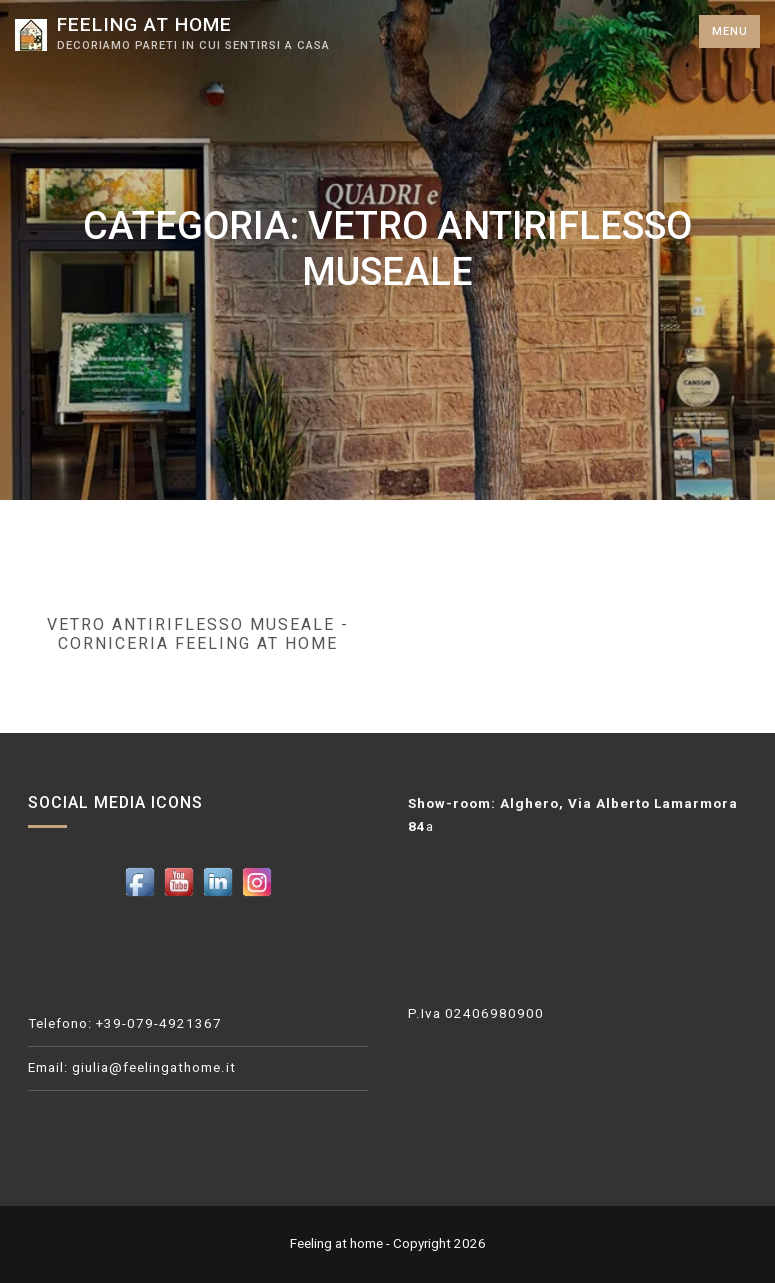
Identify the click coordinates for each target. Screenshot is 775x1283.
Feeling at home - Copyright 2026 (388, 1243)
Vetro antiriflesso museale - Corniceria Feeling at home (198, 634)
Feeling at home (144, 24)
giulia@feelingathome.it (154, 1067)
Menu (730, 31)
